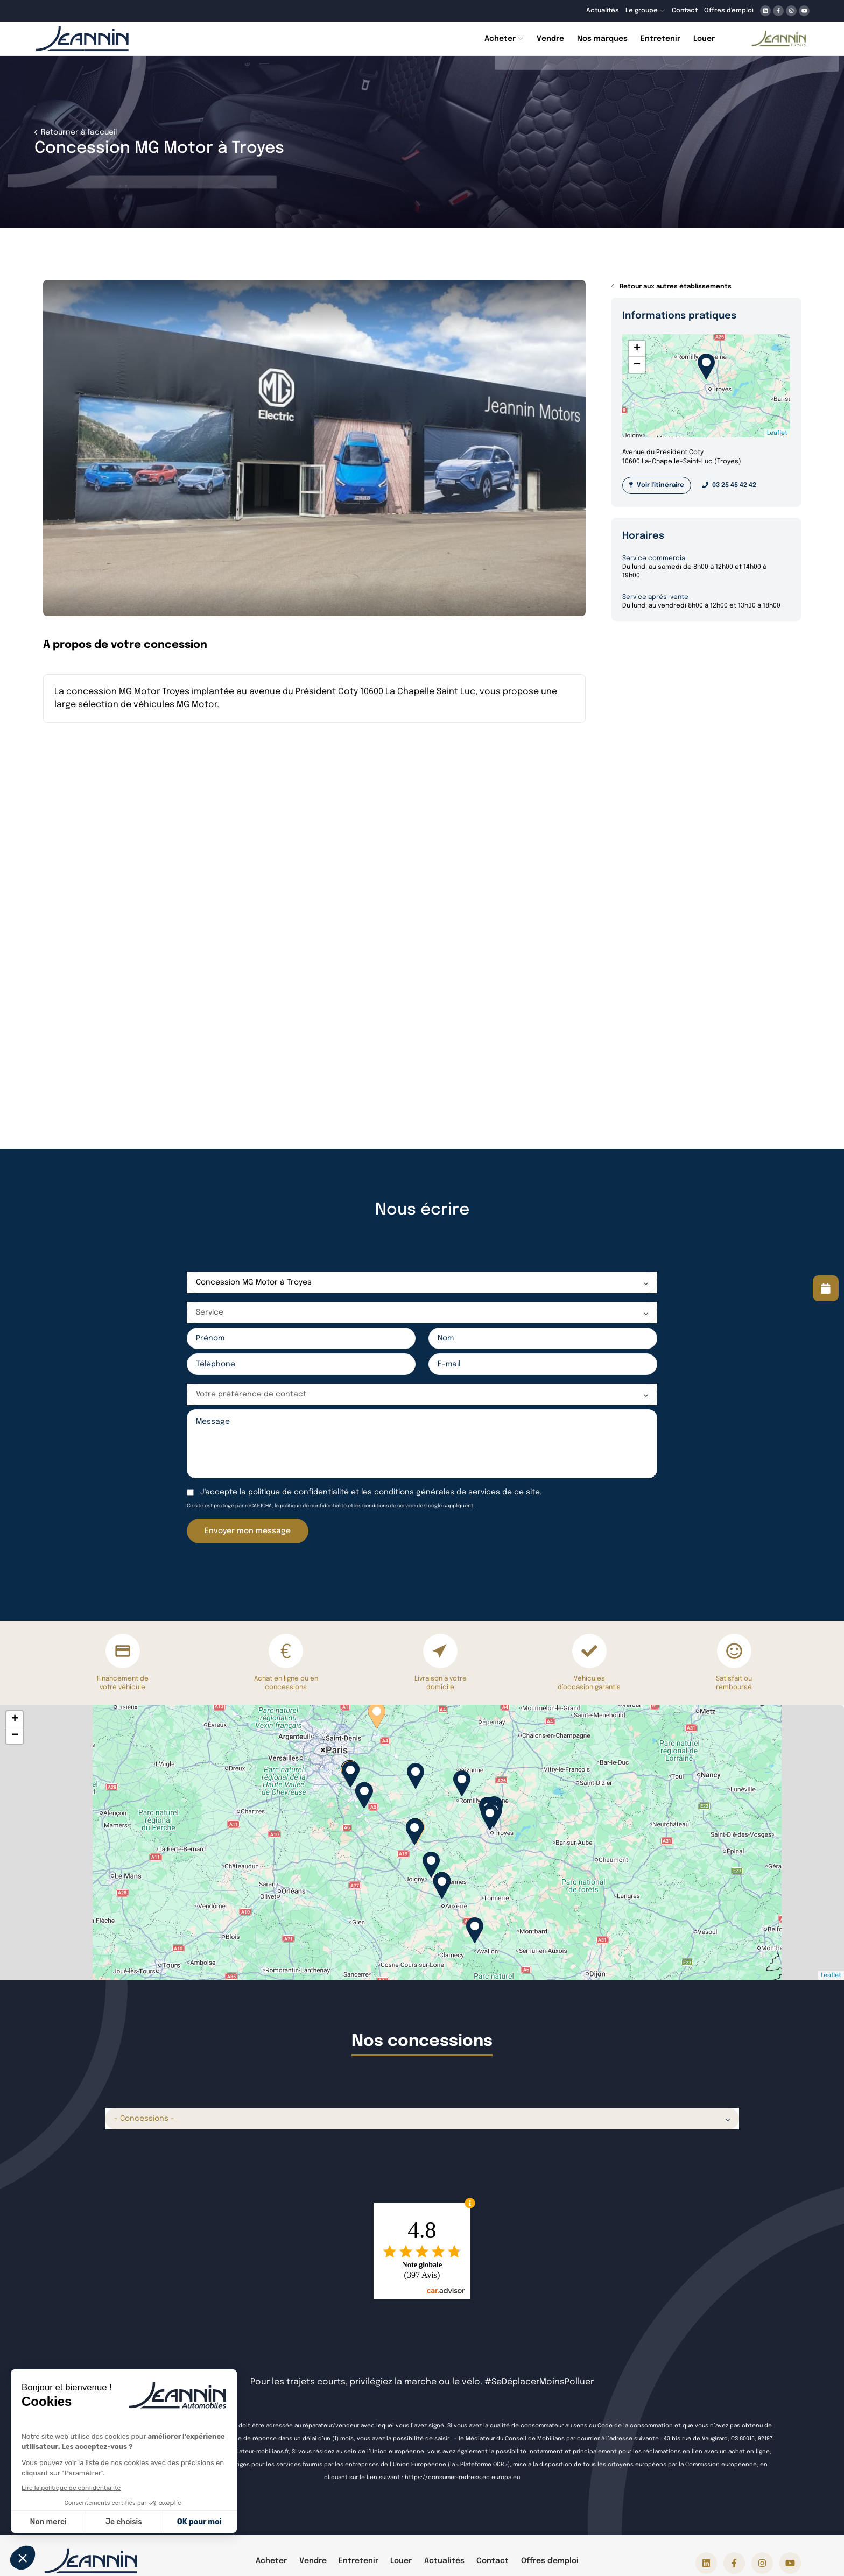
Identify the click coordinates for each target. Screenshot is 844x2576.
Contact (492, 2561)
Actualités (444, 2561)
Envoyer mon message (248, 1531)
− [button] (637, 365)
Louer (401, 2561)
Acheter (271, 2561)
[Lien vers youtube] (804, 10)
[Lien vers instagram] (791, 10)
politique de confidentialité (298, 1492)
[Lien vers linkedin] (765, 10)
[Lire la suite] (826, 1288)
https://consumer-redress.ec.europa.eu (462, 2478)
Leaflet (777, 433)
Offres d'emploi (550, 2561)
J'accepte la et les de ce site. (371, 1492)
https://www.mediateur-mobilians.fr (238, 2452)
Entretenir (358, 2561)
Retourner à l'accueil (78, 132)
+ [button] (637, 349)
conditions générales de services (437, 1492)
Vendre (313, 2561)
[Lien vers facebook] (778, 10)
